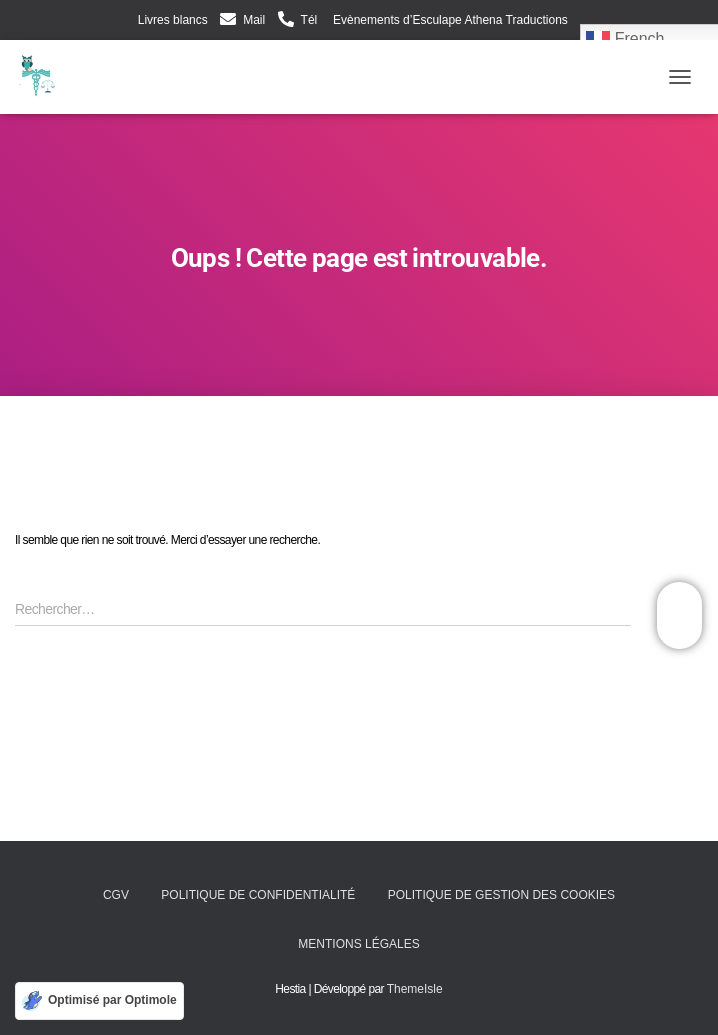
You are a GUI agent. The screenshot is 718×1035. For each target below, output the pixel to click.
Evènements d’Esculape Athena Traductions (449, 20)
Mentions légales (358, 944)
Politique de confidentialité (258, 895)
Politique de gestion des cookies (501, 895)
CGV (116, 895)
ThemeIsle (415, 989)
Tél (309, 20)
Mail (254, 20)
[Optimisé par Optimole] (99, 1001)
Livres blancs (173, 20)
